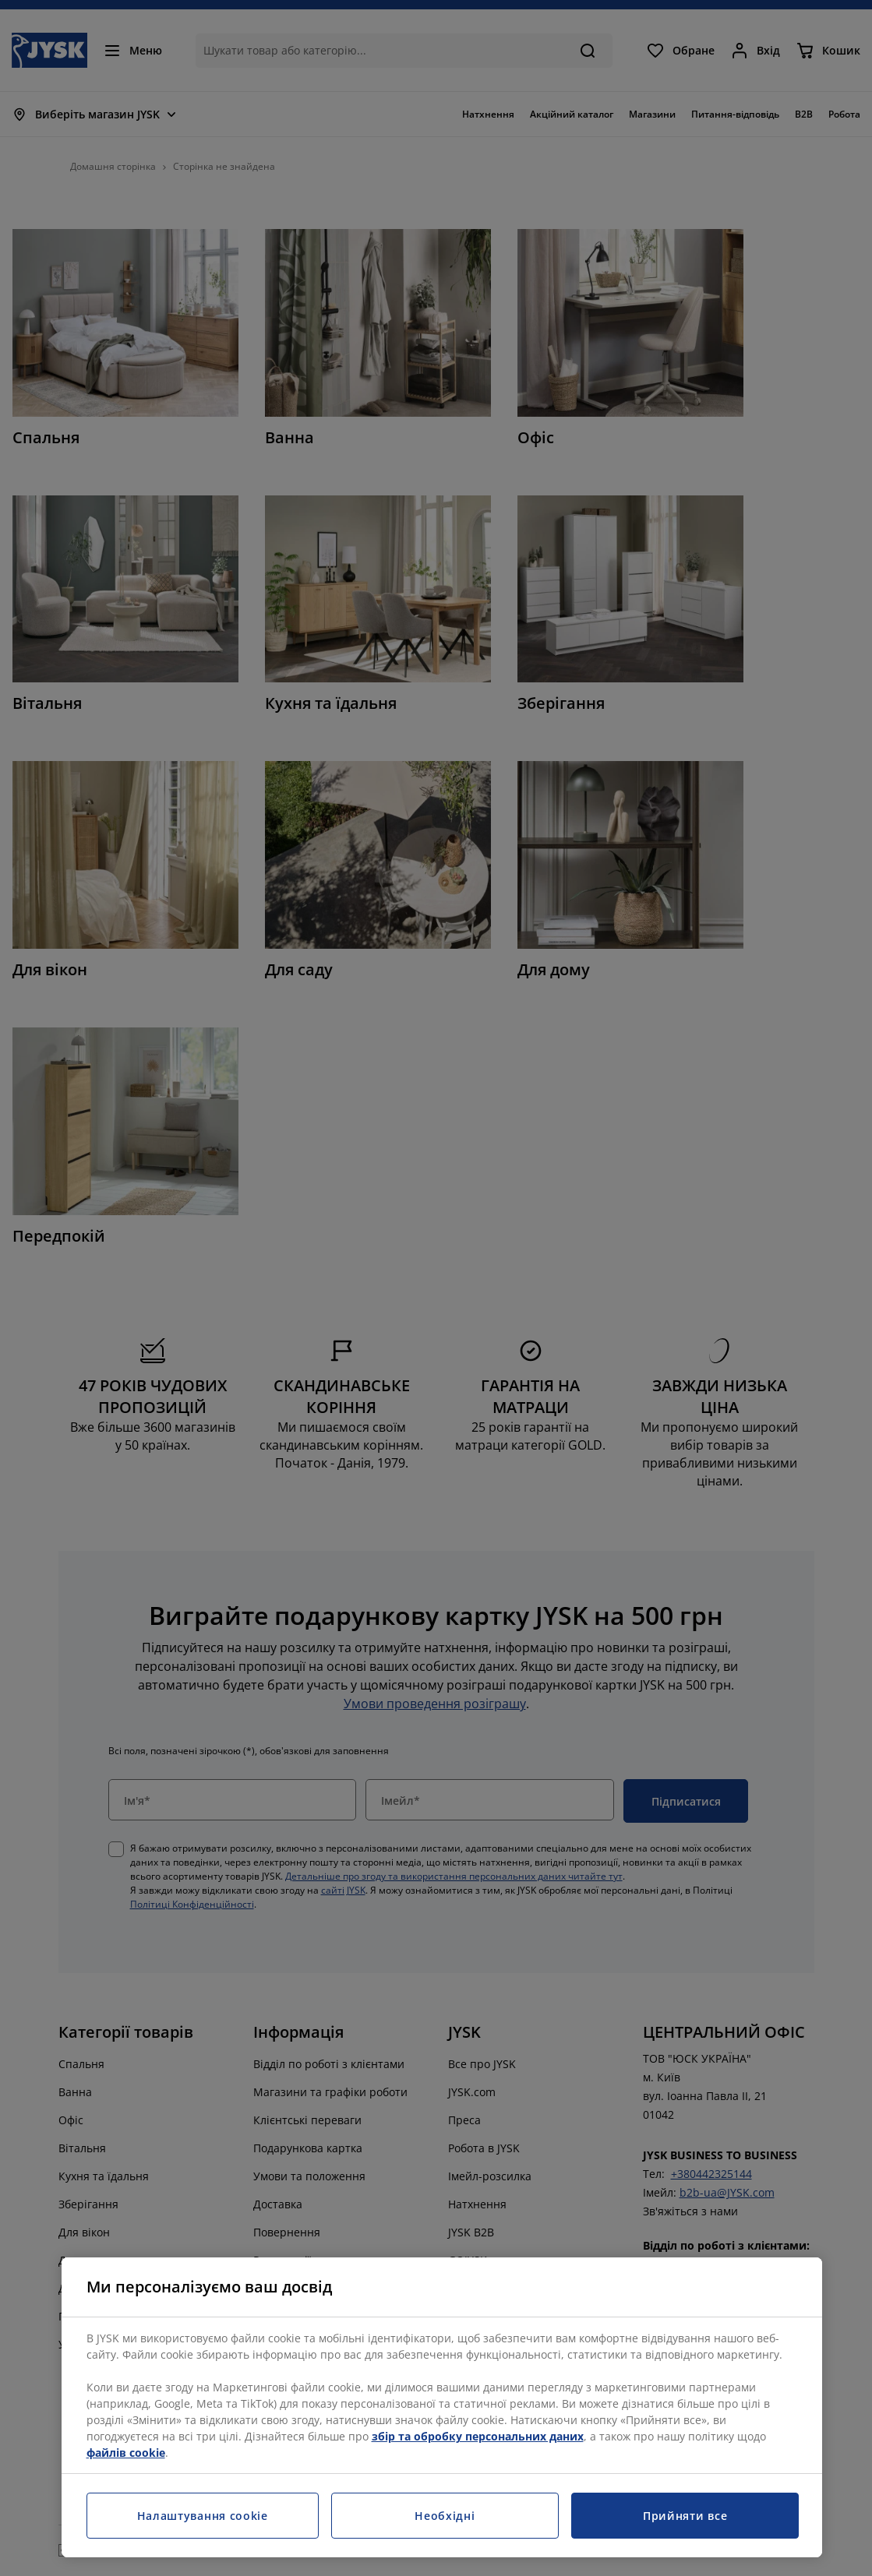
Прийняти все (685, 2515)
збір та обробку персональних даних (478, 2436)
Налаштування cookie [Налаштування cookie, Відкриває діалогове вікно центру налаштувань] (202, 2515)
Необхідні (445, 2515)
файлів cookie (125, 2452)
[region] (442, 2407)
